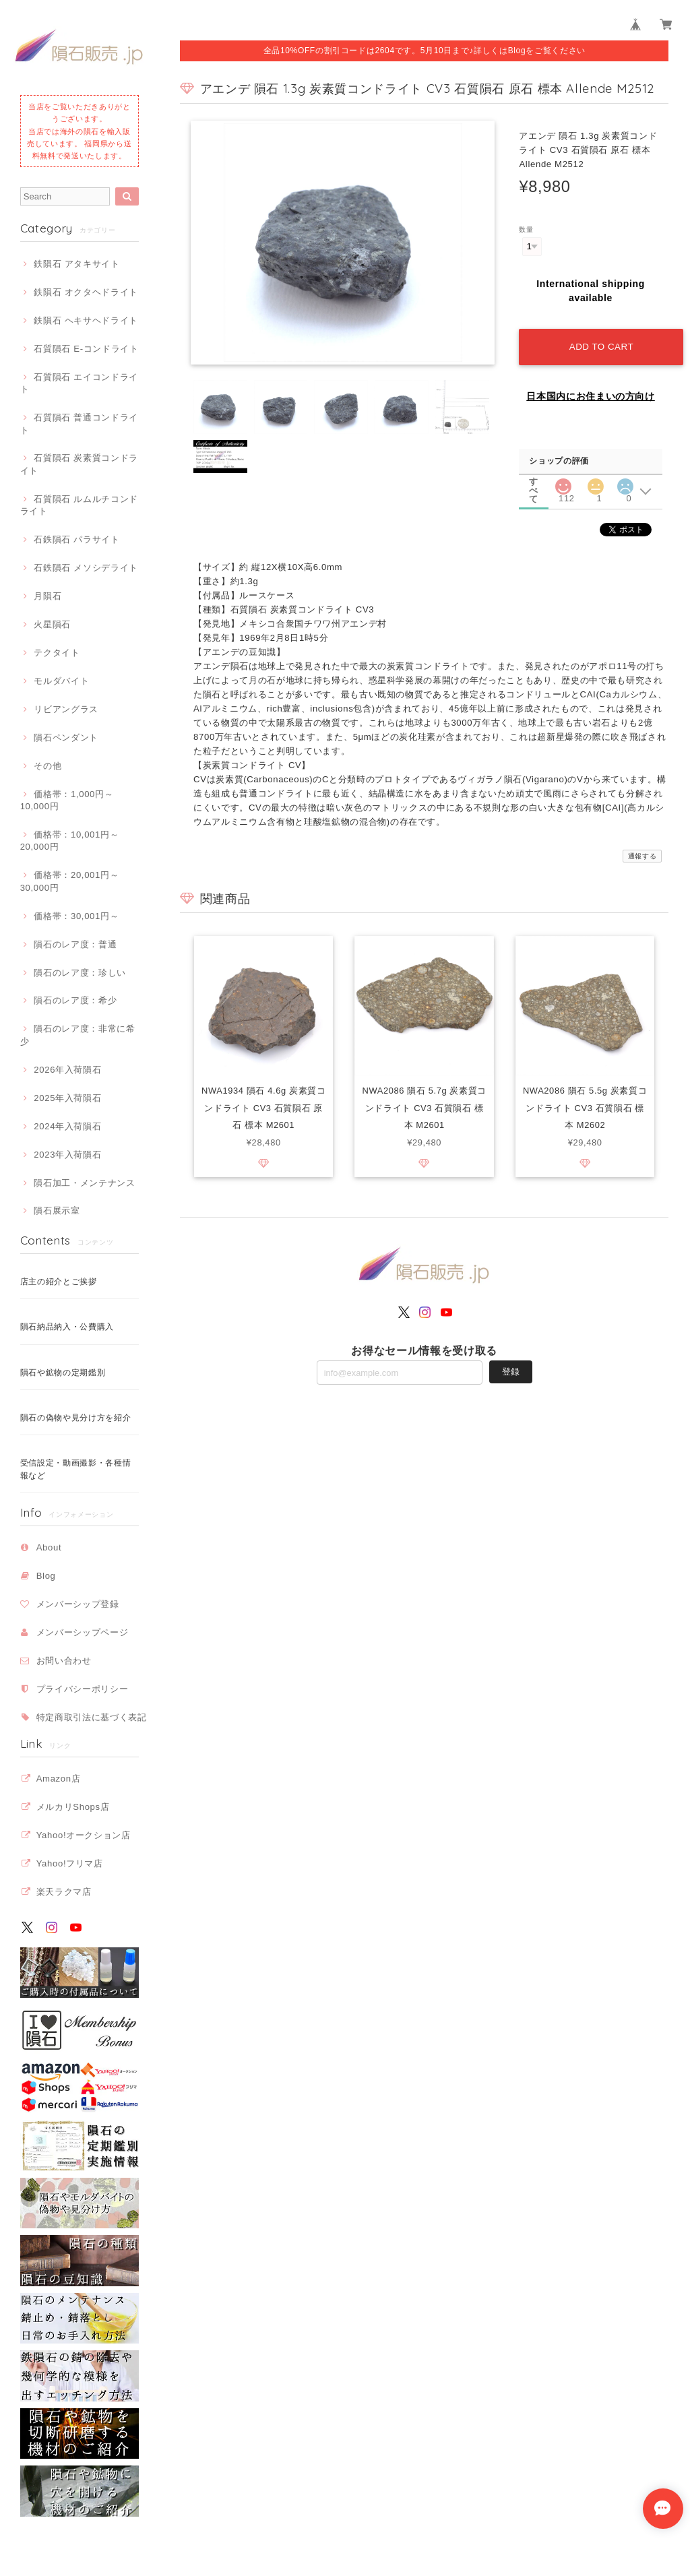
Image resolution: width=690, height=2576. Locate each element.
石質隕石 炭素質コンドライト (79, 464)
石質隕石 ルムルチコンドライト (79, 505)
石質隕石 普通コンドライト (79, 423)
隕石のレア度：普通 (75, 944)
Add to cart (600, 344)
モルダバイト (61, 681)
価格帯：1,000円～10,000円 (67, 800)
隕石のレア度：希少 (75, 1000)
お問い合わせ (64, 1661)
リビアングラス (66, 709)
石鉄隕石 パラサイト (76, 539)
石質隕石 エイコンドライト (79, 383)
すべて (533, 478)
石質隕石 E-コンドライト (86, 349)
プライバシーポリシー (82, 1689)
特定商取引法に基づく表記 (91, 1717)
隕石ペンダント (66, 737)
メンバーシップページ (82, 1632)
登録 (511, 1369)
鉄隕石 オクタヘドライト (86, 292)
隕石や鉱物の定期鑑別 (63, 1372)
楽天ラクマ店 (64, 1892)
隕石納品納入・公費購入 (67, 1326)
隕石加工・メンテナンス (84, 1183)
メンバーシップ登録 (77, 1604)
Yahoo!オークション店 (83, 1835)
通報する (642, 852)
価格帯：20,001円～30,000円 (69, 881)
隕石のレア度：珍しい (80, 973)
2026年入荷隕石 (67, 1070)
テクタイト (57, 653)
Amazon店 (58, 1778)
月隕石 (47, 596)
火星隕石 (52, 624)
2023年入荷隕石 (67, 1155)
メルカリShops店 (73, 1807)
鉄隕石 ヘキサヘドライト (86, 320)
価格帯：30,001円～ (76, 916)
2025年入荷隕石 (67, 1098)
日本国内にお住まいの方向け (590, 393)
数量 (526, 229)
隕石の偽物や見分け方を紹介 (75, 1417)
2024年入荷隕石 (67, 1126)
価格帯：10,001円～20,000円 (69, 840)
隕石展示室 (57, 1210)
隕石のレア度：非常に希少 (77, 1035)
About (49, 1547)
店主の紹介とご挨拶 (58, 1281)
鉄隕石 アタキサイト (76, 264)
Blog (46, 1576)
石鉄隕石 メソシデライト (86, 568)
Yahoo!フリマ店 (69, 1863)
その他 (47, 766)
